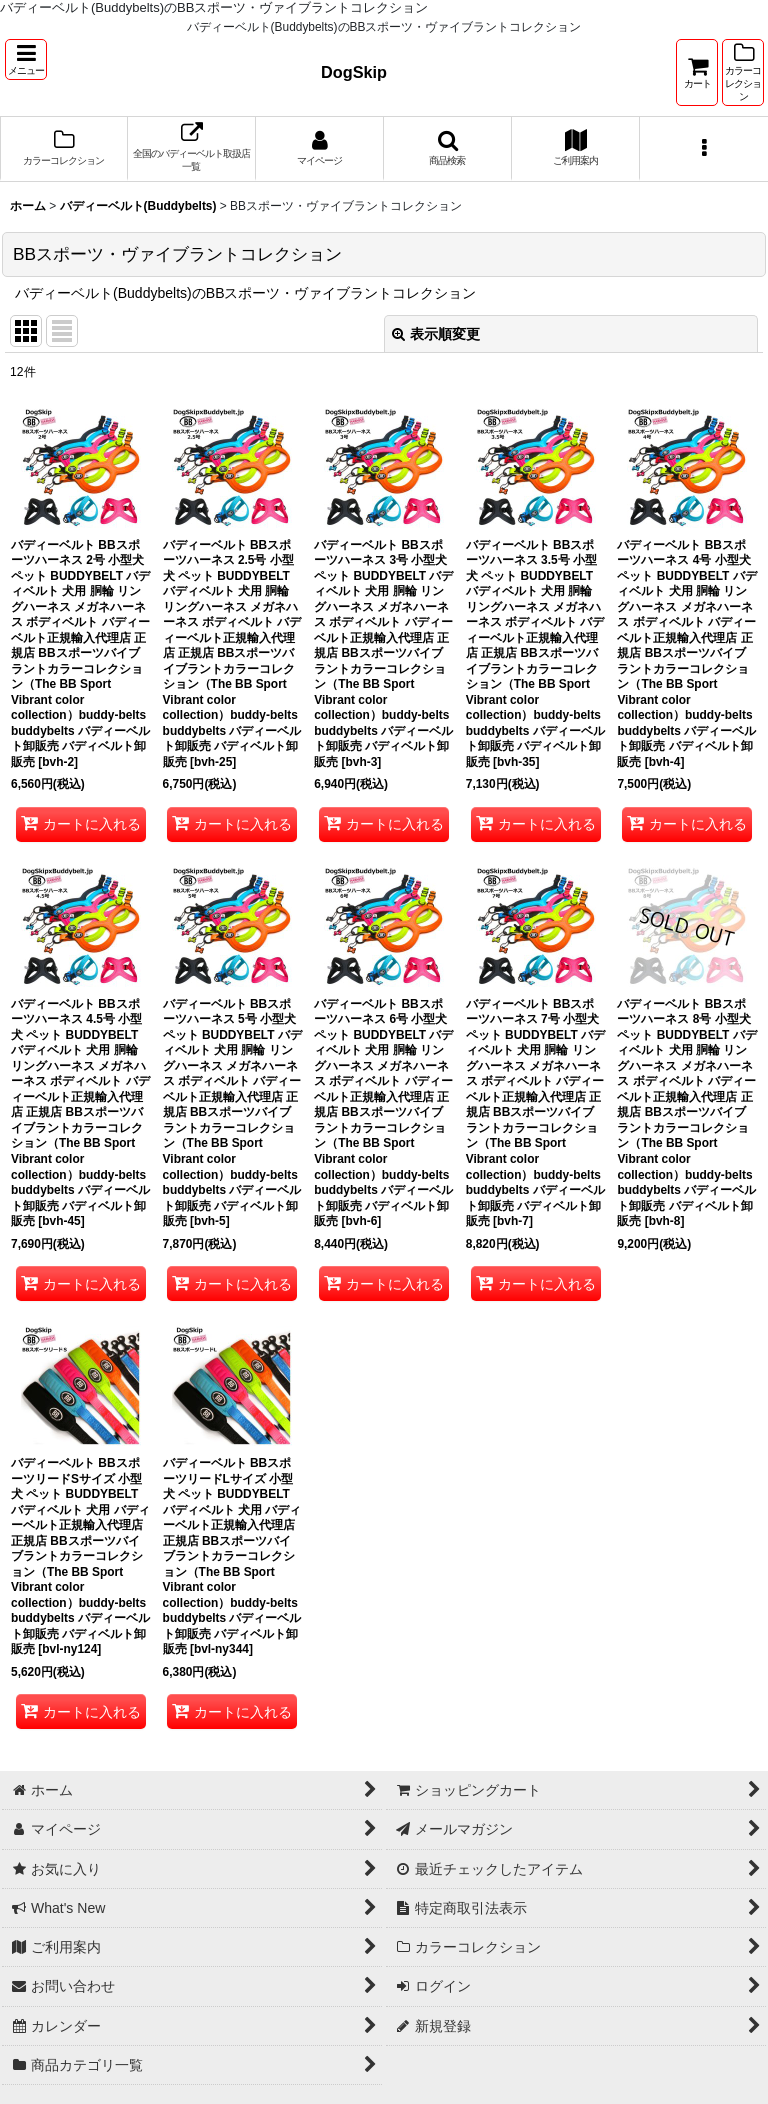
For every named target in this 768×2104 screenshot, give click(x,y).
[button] (26, 59)
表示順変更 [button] (436, 334)
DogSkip (354, 72)
